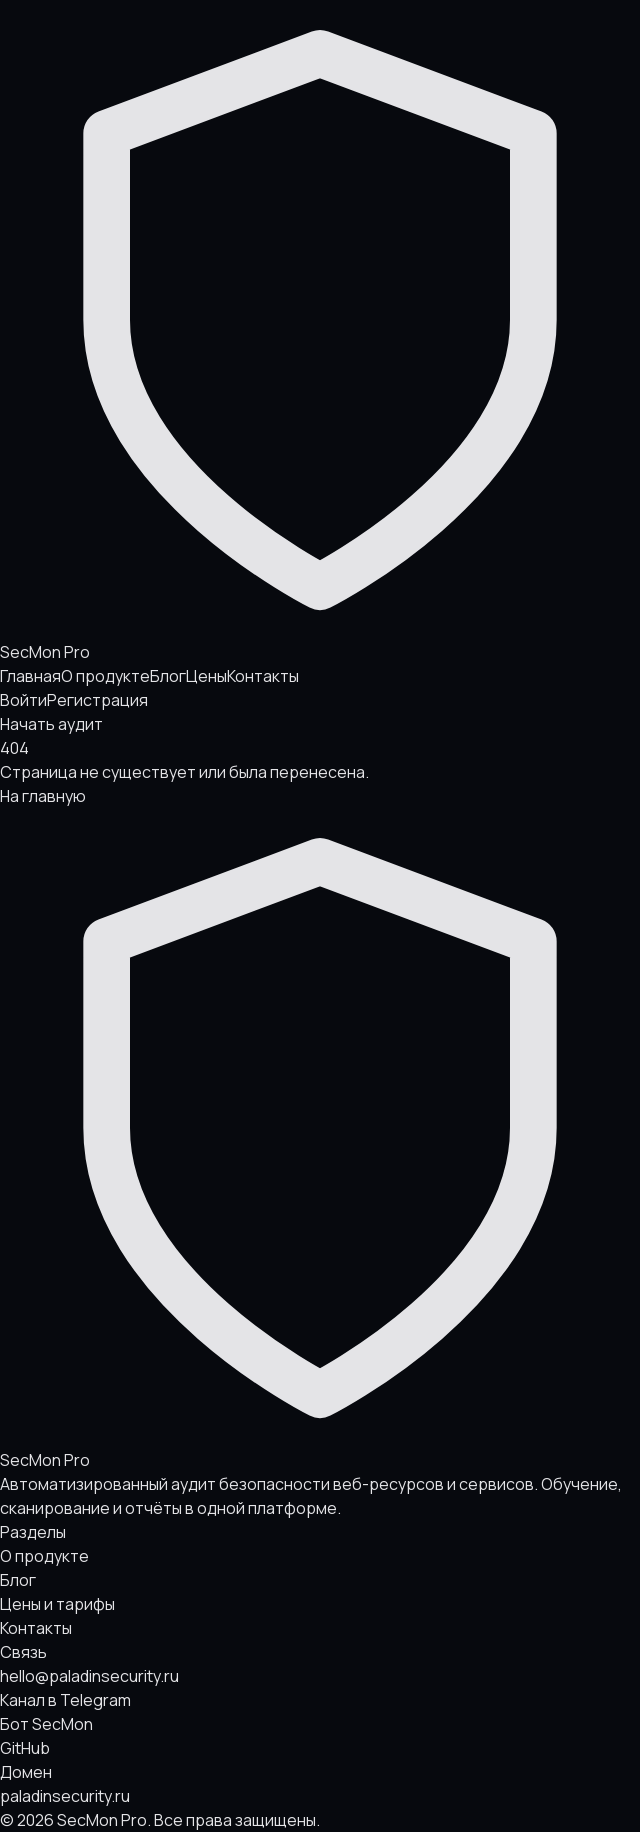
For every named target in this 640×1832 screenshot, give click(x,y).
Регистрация (97, 700)
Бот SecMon (46, 1724)
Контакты (263, 676)
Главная (30, 676)
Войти (23, 700)
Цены (206, 676)
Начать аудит (51, 724)
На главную (43, 796)
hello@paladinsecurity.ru (89, 1676)
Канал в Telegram (65, 1700)
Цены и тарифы (57, 1604)
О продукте (105, 676)
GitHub (25, 1748)
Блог (168, 676)
